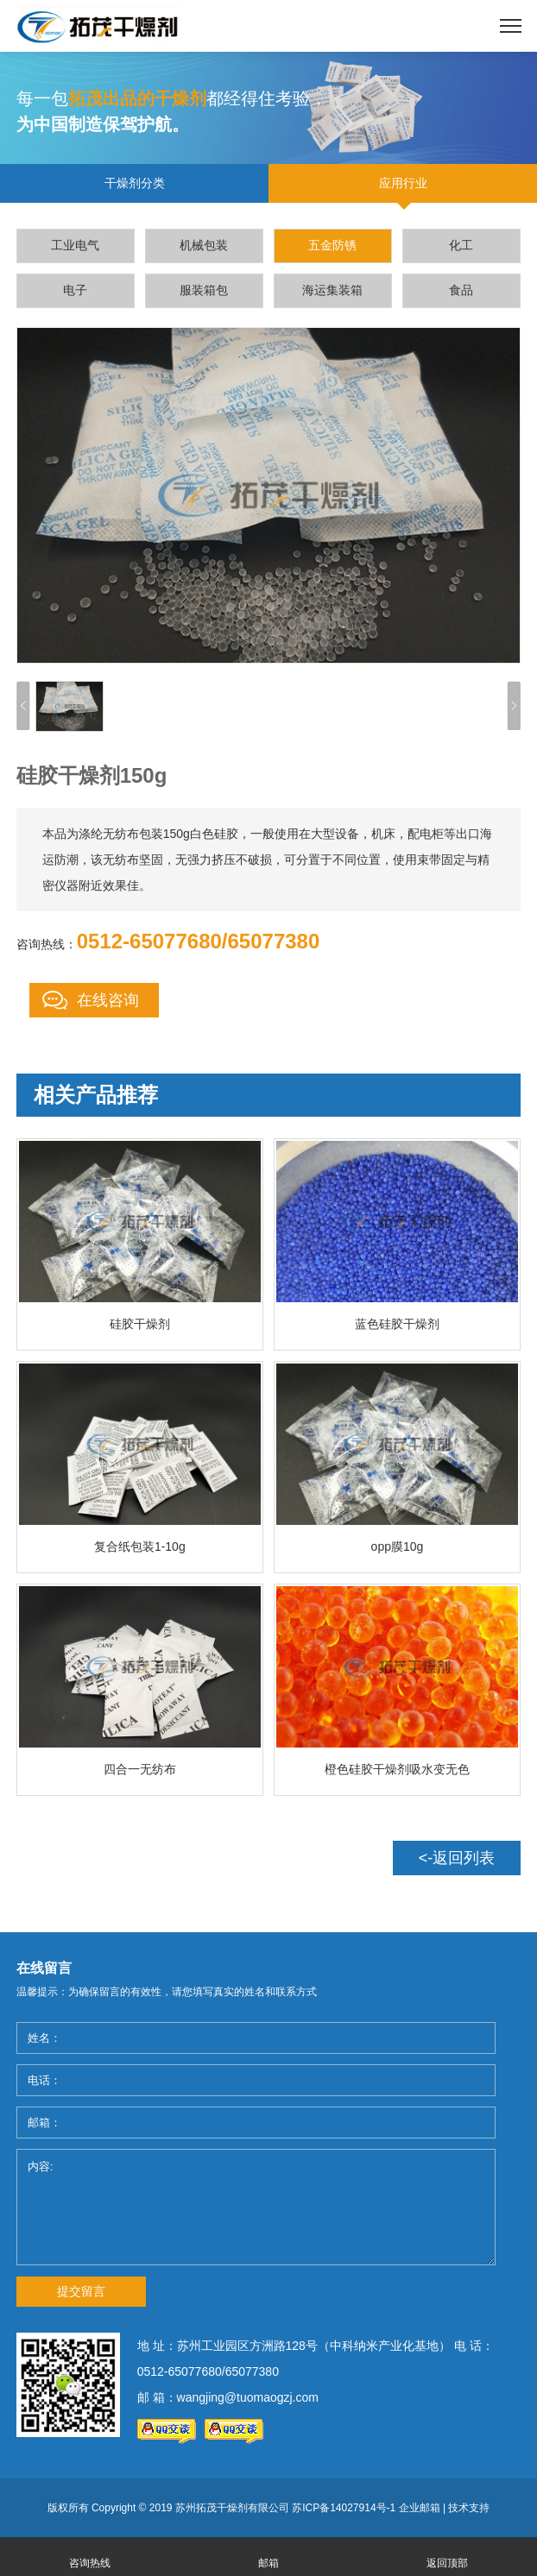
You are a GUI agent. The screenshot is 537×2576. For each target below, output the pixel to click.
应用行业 (403, 183)
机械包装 (204, 245)
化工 (461, 245)
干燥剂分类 (134, 183)
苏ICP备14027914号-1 (343, 2508)
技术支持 (469, 2508)
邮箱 (268, 2563)
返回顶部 (447, 2563)
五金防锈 (332, 245)
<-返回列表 (457, 1858)
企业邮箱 (419, 2508)
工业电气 (75, 245)
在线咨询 (108, 1000)
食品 (461, 290)
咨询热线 (90, 2563)
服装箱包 (204, 290)
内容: (256, 2207)
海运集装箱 (332, 290)
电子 (75, 290)
